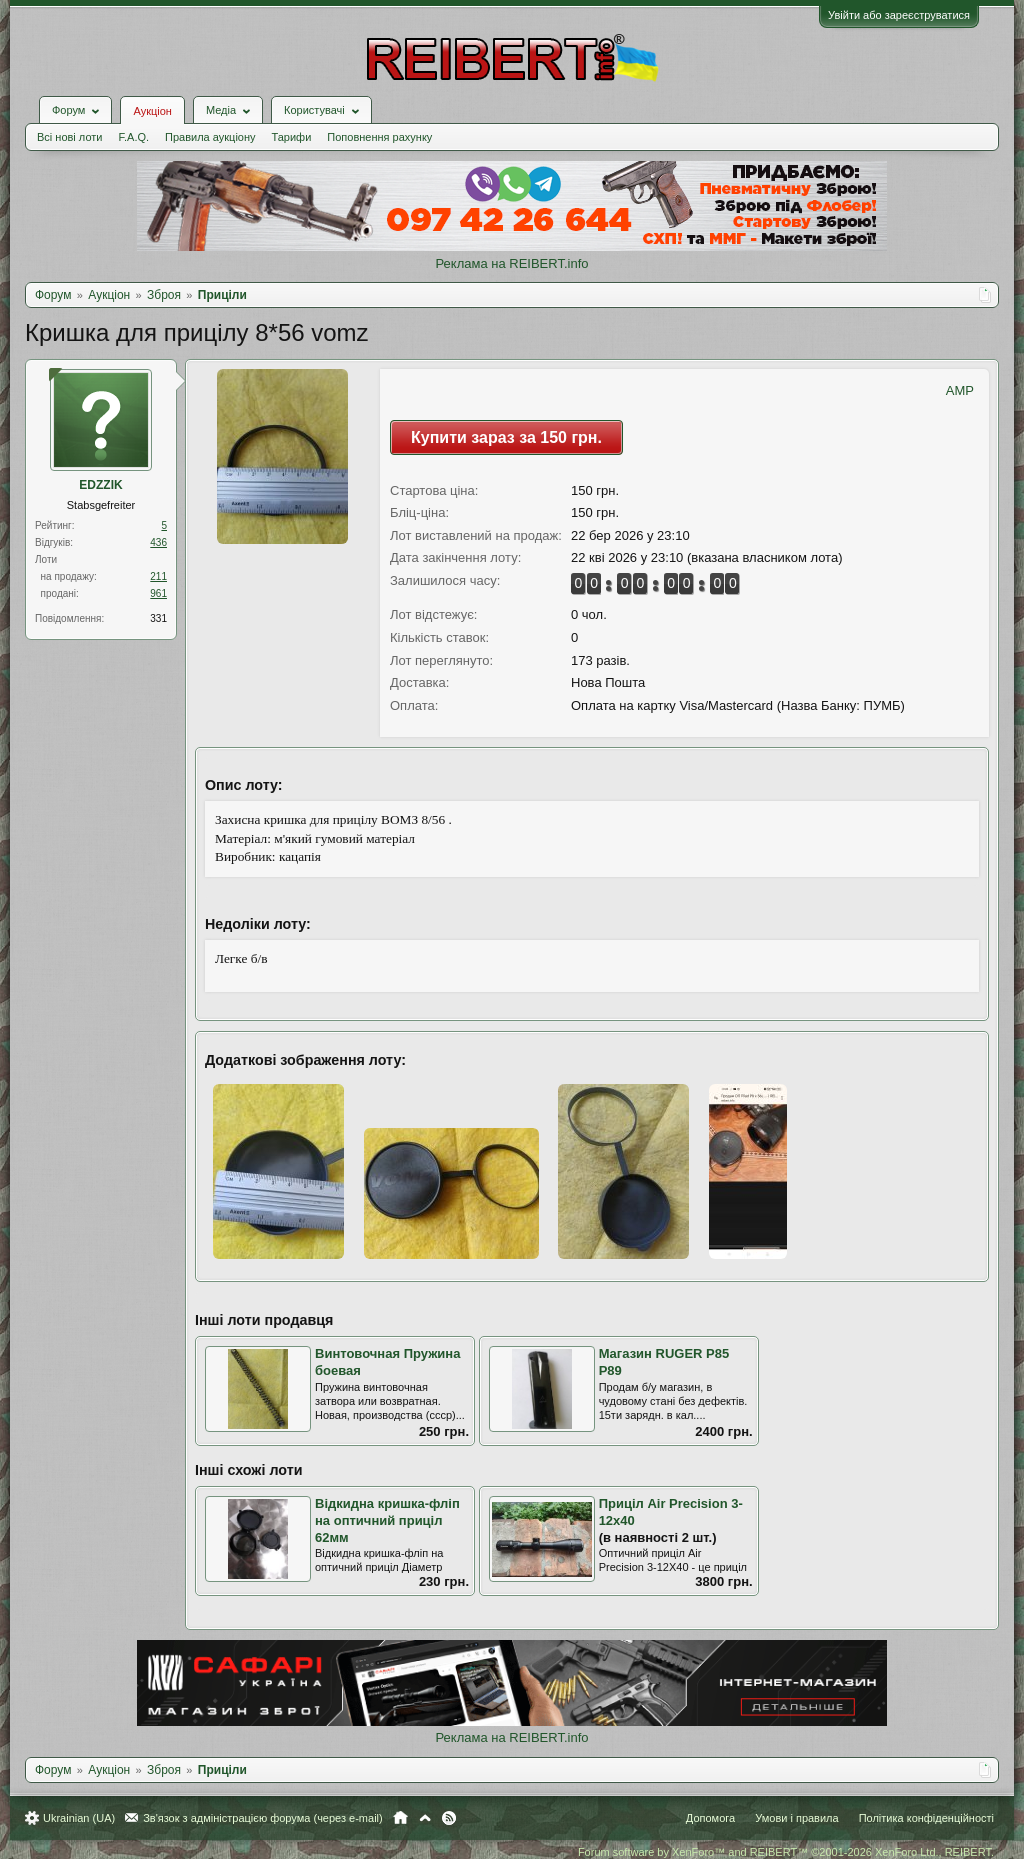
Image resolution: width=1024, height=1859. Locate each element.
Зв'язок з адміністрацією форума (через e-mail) (263, 1818)
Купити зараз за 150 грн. (506, 437)
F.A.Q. (133, 137)
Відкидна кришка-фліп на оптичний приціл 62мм (387, 1520)
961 (158, 593)
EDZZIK (100, 485)
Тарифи (292, 137)
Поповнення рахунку (379, 137)
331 (158, 618)
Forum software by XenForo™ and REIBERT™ (786, 1852)
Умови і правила (796, 1818)
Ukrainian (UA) (79, 1818)
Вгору (425, 1818)
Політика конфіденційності (926, 1818)
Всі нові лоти (69, 137)
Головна (400, 1818)
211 (158, 576)
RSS (449, 1818)
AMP (960, 390)
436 (158, 542)
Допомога (710, 1818)
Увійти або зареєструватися (899, 15)
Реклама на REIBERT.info (511, 263)
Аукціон (152, 111)
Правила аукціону (210, 137)
